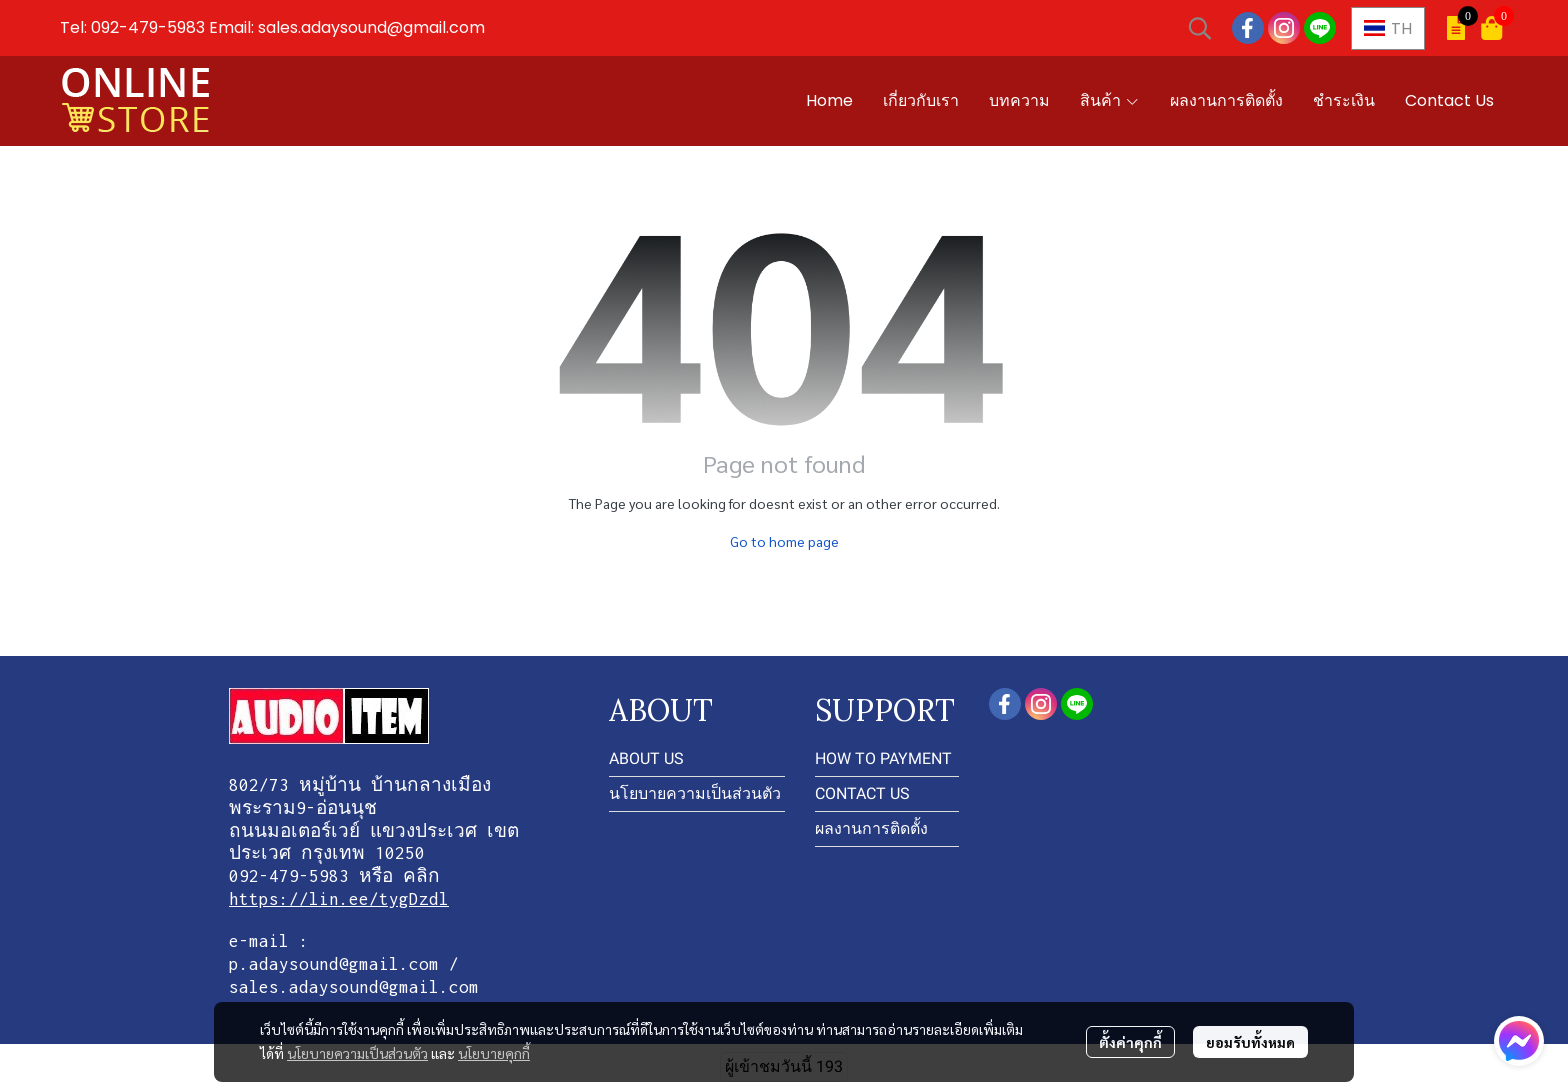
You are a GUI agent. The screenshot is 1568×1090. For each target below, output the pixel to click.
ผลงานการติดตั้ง (871, 828)
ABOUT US (646, 758)
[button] (1200, 28)
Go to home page (784, 541)
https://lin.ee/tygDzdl (339, 899)
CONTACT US (862, 793)
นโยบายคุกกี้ (494, 1053)
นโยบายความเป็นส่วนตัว (357, 1053)
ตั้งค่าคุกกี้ (1130, 1042)
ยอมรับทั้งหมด (1250, 1042)
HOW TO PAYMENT (883, 758)
